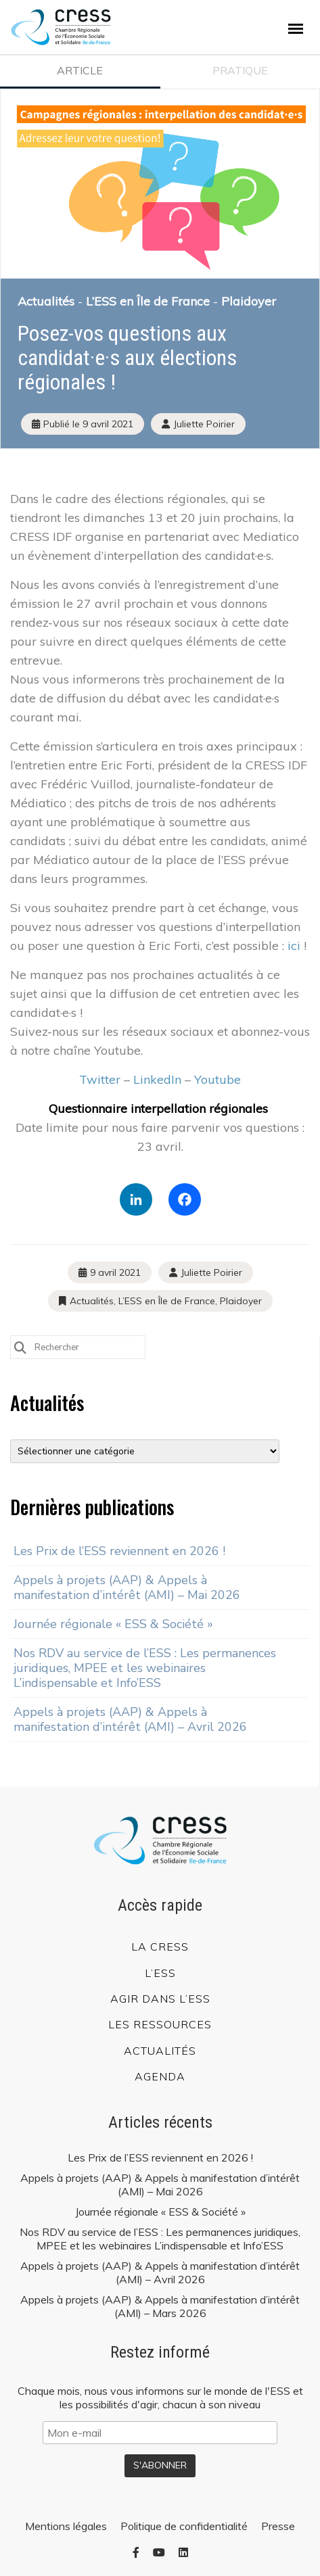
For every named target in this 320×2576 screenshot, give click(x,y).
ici (294, 945)
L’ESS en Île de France (148, 301)
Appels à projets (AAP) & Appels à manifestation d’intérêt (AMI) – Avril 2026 (130, 1719)
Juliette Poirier (211, 1272)
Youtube (217, 1079)
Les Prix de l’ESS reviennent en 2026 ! (119, 1551)
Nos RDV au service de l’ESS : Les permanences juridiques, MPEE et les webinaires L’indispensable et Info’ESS (145, 1668)
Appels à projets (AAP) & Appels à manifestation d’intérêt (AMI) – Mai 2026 (127, 1587)
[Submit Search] (20, 1346)
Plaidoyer (248, 301)
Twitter (99, 1079)
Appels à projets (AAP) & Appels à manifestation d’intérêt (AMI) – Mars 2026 (160, 2306)
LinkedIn (157, 1079)
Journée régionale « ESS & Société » (113, 1624)
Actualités (46, 301)
